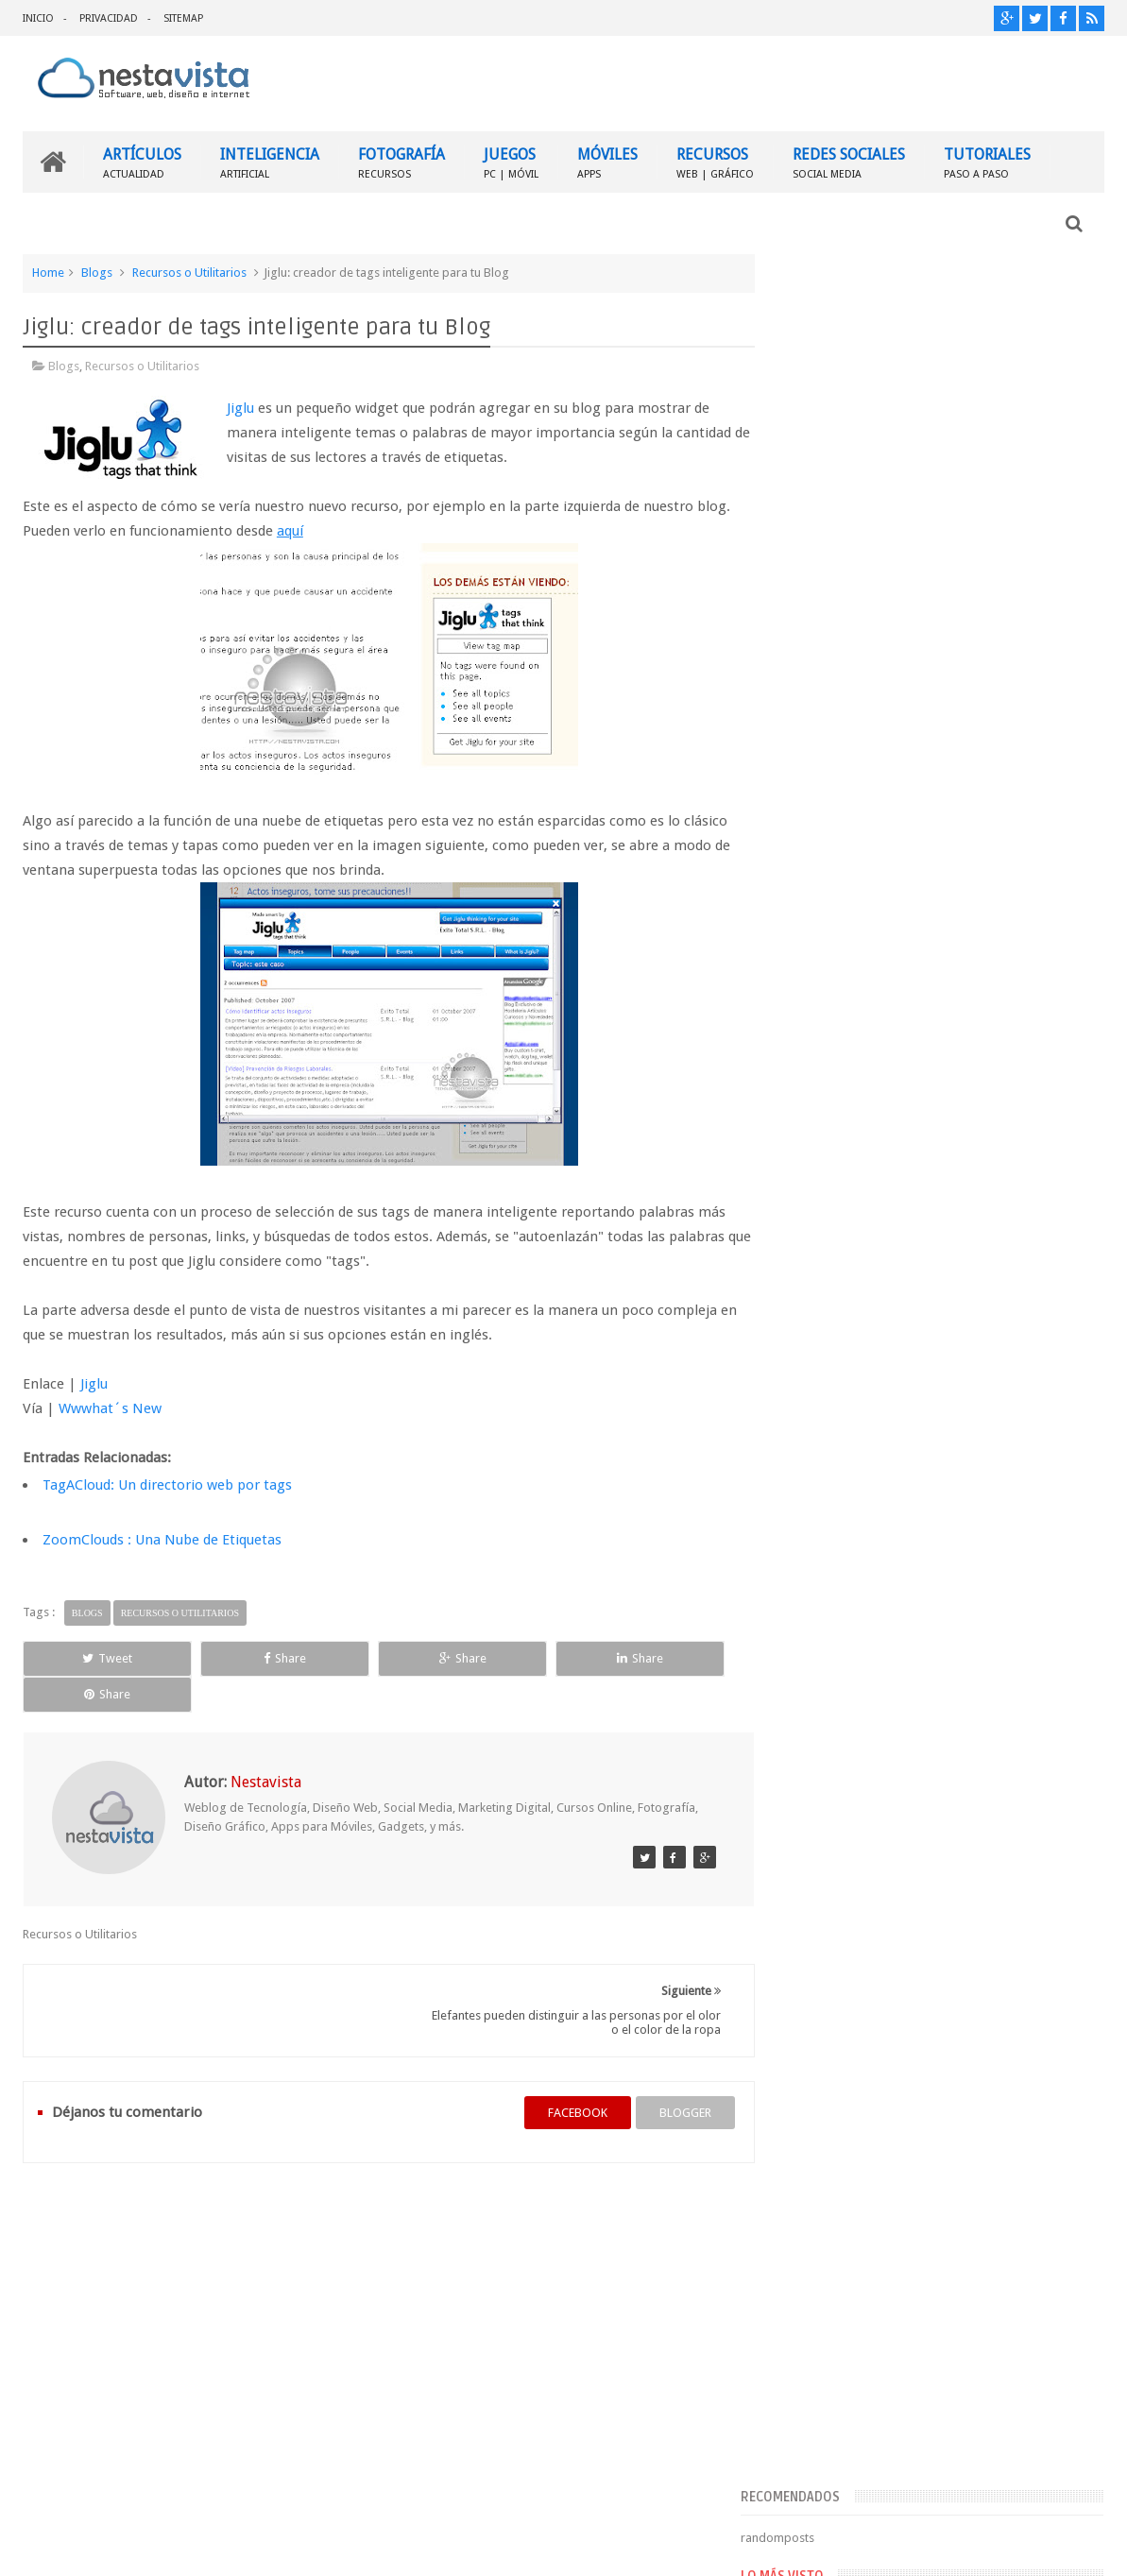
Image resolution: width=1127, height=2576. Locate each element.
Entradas (821, 1443)
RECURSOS (715, 161)
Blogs (96, 271)
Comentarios (833, 1473)
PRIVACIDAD (108, 18)
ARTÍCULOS (142, 161)
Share (234, 1657)
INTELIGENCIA (269, 161)
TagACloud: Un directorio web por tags (167, 1484)
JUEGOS (511, 161)
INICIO (38, 18)
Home (48, 271)
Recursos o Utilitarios (189, 271)
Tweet (90, 1657)
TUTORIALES (987, 161)
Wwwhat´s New (110, 1407)
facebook (559, 2076)
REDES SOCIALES (849, 161)
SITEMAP (183, 18)
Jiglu (240, 407)
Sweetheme (1072, 2546)
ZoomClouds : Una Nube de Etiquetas (162, 1538)
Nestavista (235, 2546)
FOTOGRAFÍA (401, 161)
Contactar (1058, 2211)
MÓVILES (607, 161)
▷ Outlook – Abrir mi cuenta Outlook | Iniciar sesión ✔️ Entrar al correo (979, 968)
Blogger (942, 2546)
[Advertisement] (942, 399)
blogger (666, 2076)
